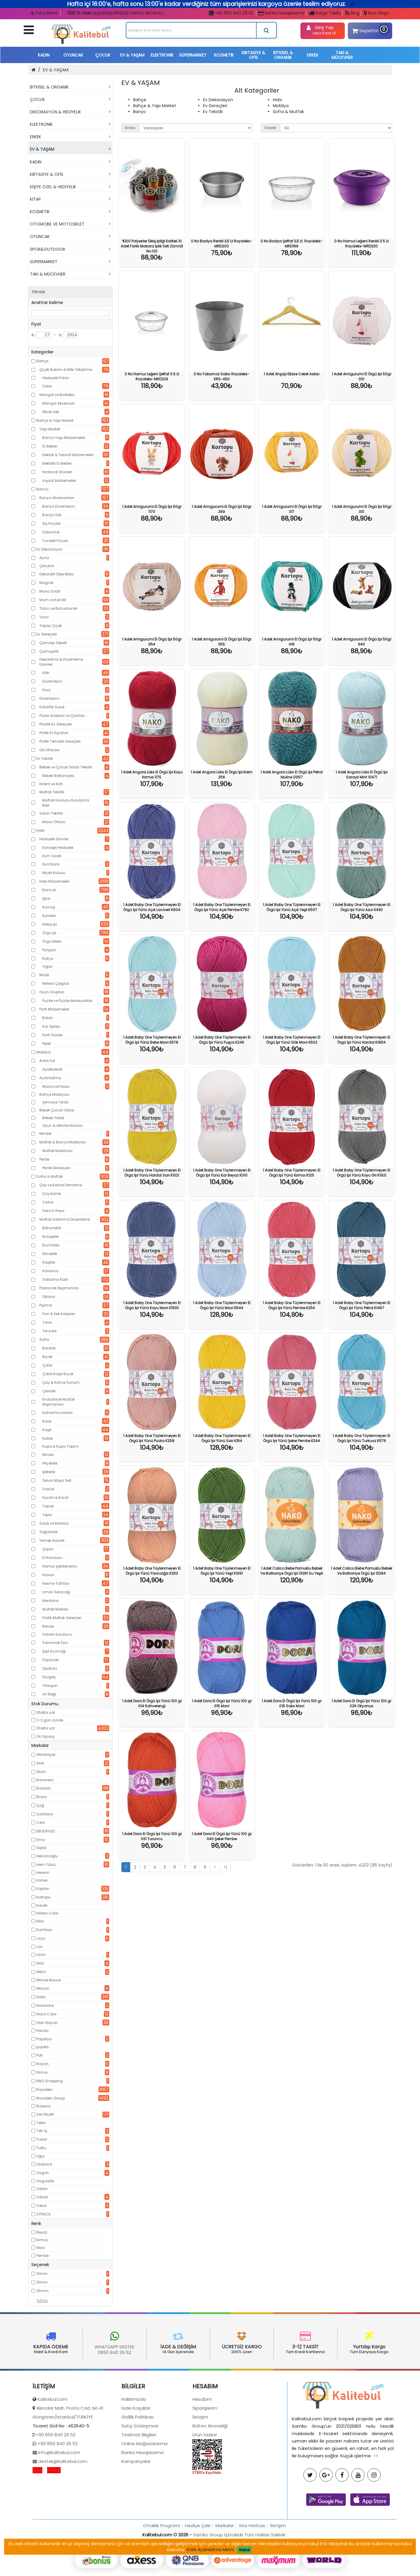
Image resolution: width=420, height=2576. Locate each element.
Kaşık (47, 1429)
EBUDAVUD (45, 1831)
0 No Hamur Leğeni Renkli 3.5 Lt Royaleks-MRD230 (361, 244)
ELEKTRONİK (162, 55)
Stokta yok (45, 1712)
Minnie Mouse (48, 1980)
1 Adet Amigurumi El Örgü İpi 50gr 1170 (151, 509)
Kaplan (42, 1888)
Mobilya (43, 1052)
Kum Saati (51, 855)
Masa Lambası (56, 1086)
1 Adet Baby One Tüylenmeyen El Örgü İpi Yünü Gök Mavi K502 (291, 1040)
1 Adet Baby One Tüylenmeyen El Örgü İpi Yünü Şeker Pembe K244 (291, 1438)
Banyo (42, 489)
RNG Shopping (49, 2080)
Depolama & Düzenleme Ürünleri (61, 662)
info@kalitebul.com (58, 2504)
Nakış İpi (49, 924)
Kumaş (48, 907)
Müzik (44, 974)
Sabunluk (50, 532)
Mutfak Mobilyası (57, 1150)
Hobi (40, 830)
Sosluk (48, 1488)
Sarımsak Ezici (55, 1642)
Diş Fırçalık (51, 523)
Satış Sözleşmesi (139, 2478)
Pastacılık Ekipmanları (59, 1288)
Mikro (41, 1971)
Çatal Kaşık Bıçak (57, 1373)
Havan (48, 1574)
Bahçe (42, 360)
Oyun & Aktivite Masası (62, 1125)
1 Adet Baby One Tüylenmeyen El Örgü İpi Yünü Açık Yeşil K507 (291, 907)
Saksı (47, 386)
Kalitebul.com (52, 2451)
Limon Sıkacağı (56, 1591)
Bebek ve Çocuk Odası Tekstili (65, 767)
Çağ (40, 1805)
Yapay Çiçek (50, 625)
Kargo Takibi (325, 13)
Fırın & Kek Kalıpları (58, 1313)
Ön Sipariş (45, 1736)
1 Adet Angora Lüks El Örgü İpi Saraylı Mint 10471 (361, 775)
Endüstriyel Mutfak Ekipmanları (58, 1402)
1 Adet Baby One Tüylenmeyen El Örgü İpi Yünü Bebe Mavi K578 (152, 1040)
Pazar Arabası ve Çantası (62, 715)
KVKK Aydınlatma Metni (210, 2550)
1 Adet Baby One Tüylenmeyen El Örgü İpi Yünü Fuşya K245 (221, 1040)
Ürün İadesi (204, 2487)
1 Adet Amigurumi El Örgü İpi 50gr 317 (291, 509)
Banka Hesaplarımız (281, 13)
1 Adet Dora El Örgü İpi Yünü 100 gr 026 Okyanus (361, 1703)
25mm (42, 2290)
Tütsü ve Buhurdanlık (58, 608)
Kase (46, 1421)
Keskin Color (47, 1913)
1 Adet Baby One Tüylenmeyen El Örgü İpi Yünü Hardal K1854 (361, 1040)
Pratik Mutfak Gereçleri (61, 1617)
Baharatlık (51, 1227)
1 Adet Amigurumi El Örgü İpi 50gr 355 (221, 642)
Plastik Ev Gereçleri (55, 724)
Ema (40, 1839)
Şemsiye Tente (55, 1102)
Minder (45, 1133)
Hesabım (202, 2451)
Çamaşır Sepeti (53, 642)
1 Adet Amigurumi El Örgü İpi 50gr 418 (291, 642)
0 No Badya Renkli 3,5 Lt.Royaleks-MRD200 (221, 244)
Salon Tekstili (51, 813)
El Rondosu (52, 1557)
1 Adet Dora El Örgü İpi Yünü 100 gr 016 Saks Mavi (291, 1703)
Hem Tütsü (46, 1864)
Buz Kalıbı (50, 1245)
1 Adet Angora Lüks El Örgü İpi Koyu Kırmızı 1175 (152, 775)
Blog (352, 13)
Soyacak (50, 1659)
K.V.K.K (54, 2522)
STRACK (43, 2214)
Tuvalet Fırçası (55, 540)
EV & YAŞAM (132, 55)
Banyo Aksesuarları (56, 497)
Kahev (42, 1880)
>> (375, 2508)
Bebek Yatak (53, 1117)
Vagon (42, 2172)
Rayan (42, 2063)
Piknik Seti (50, 411)
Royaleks (44, 2089)
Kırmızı (42, 2239)
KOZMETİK (224, 55)
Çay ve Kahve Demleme (60, 1185)
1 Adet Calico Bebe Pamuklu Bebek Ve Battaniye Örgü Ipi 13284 (361, 1571)
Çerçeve (46, 565)
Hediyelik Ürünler (53, 838)
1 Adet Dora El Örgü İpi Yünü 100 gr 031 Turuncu (152, 1836)
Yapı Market (49, 429)
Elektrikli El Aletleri (57, 463)
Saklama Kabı (55, 1279)
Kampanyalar (136, 2513)
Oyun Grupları (51, 992)
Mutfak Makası (55, 1609)
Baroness (45, 1779)
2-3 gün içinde (49, 1720)
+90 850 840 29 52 (231, 13)
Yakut (41, 2205)
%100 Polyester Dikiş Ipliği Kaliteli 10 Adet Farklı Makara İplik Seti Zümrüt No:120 (152, 246)
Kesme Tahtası (55, 1583)
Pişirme (45, 1305)
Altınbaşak (45, 1754)
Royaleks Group (50, 2098)
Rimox (42, 2072)
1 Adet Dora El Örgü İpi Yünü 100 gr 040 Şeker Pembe (222, 1836)
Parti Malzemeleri (54, 1009)
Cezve (47, 1202)
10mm (42, 2273)
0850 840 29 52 (63, 2352)
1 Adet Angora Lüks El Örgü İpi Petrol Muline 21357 (291, 775)
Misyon (42, 1988)
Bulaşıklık (50, 1236)
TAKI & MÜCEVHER (342, 55)
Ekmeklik (49, 1253)
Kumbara (50, 864)
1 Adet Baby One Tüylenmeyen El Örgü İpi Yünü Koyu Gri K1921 (361, 1173)
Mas (40, 1963)
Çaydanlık (51, 1193)
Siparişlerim (204, 2460)
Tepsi (47, 1514)
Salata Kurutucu (57, 1634)
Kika (40, 1921)
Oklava (48, 1296)
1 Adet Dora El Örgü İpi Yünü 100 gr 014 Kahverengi (152, 1703)
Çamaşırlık (49, 651)
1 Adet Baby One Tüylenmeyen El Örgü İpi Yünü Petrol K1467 (361, 1305)
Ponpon (49, 949)
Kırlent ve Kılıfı (51, 783)
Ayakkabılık (52, 1069)
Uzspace (44, 2164)
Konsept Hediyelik (57, 847)
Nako (41, 1996)
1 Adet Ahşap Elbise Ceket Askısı (291, 373)
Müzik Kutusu (53, 872)
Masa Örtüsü (53, 821)
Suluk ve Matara (53, 1523)
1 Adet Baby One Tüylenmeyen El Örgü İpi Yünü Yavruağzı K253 (152, 1571)
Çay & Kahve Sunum (61, 1382)
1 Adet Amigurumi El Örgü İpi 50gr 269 (221, 509)
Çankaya (44, 1813)
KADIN (43, 55)
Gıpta (41, 1847)
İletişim (200, 2469)
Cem (40, 1822)
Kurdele (49, 915)
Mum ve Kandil (52, 599)
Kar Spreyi (51, 1026)
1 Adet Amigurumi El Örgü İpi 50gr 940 (361, 642)
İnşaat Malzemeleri (59, 480)
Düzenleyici (52, 681)
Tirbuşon (50, 1685)
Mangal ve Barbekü (56, 394)
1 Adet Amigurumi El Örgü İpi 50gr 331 (361, 509)
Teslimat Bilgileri (138, 2487)
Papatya (44, 2038)
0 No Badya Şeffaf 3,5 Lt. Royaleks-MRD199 (291, 244)
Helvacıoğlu (47, 1856)
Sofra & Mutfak (49, 1176)
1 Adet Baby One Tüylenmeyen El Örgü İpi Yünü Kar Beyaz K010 (221, 1173)
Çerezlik (49, 1391)
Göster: (270, 127)
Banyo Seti (52, 514)
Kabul (244, 2549)
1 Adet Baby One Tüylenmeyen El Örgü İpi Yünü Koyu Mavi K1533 (152, 1305)
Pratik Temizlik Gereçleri (60, 741)
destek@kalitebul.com (62, 2513)
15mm (42, 2282)
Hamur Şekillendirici (60, 1566)
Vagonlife (45, 2181)
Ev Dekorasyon (49, 549)
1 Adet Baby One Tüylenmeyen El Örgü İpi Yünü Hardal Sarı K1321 (152, 1173)
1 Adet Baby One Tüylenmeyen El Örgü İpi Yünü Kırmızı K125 (291, 1173)
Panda (42, 2030)
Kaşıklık (48, 1262)
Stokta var (45, 1728)
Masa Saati (49, 591)
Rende (48, 1626)
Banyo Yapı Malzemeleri (63, 437)
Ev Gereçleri (46, 634)
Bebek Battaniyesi (58, 775)
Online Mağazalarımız (144, 2496)
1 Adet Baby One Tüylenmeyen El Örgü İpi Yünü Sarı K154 (221, 1438)
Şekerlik (48, 1471)
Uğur (40, 2156)
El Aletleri (49, 446)
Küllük (47, 1438)
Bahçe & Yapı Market (54, 420)
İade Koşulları (135, 2460)
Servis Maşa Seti (56, 1480)
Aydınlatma (50, 1077)
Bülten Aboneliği (210, 2478)
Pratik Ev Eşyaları (53, 732)
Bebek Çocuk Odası (56, 1110)
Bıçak (47, 1356)
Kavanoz (50, 1270)
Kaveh (42, 1905)
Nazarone (45, 2005)
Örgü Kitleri (51, 941)
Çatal (47, 1365)
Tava (47, 1322)
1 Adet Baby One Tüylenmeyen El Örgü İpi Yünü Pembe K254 (291, 1305)
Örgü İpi (49, 932)
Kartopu (43, 1897)
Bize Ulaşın (376, 13)
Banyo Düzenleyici (58, 506)
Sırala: (130, 127)
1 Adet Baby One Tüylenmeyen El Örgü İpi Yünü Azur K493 (361, 907)
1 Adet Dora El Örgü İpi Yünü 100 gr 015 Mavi (222, 1703)
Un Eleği (49, 1694)
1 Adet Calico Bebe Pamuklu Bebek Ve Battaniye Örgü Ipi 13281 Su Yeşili (291, 1571)
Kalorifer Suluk (52, 706)
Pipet (46, 1043)
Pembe (42, 2255)
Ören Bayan (47, 2022)
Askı (45, 672)
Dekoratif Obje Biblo (56, 574)
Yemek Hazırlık (52, 1540)
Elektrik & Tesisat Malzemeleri (68, 454)
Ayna (44, 557)
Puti (39, 2055)
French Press (53, 1210)
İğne (46, 898)
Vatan (42, 2188)
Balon (47, 1017)
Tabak (48, 1506)
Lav (39, 1946)
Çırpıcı (48, 1549)
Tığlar (47, 966)
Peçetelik (49, 1463)
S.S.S (37, 2522)
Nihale (48, 1454)
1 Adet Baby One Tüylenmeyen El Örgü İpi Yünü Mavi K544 (221, 1305)
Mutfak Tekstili (51, 791)
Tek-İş (41, 2130)
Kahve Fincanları (57, 1412)
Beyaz (41, 2232)
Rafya (47, 958)
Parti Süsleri (52, 1034)
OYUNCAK (73, 55)
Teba (41, 2122)
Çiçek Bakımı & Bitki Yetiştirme (65, 369)
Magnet (46, 582)
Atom (41, 1771)
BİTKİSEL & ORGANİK (283, 55)
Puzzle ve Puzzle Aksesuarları (67, 1000)
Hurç (46, 689)
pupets (42, 2046)
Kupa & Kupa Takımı (60, 1446)
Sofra (44, 1339)
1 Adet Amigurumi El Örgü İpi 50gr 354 (151, 642)
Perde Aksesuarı (56, 1167)
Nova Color (46, 2014)
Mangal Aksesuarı (58, 403)
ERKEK (312, 55)
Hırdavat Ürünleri (57, 471)
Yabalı (42, 2197)
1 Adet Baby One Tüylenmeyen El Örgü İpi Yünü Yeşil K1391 (221, 1571)
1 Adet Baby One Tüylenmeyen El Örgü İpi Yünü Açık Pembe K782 (221, 907)
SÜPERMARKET (193, 55)
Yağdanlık (48, 1531)
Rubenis (43, 2106)
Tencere (49, 1330)
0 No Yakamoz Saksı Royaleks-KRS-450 (222, 376)
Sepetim (369, 29)
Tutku (41, 2147)
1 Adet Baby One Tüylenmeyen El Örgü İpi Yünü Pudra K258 (152, 1438)
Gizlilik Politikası (137, 2469)
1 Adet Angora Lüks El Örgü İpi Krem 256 (221, 775)
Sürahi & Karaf (55, 1497)
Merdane (50, 1600)
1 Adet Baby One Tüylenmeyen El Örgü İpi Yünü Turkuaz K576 (361, 1438)
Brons (41, 1796)
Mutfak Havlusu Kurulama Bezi (65, 803)
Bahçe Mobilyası (54, 1094)
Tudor (41, 2139)
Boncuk (49, 889)
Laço (40, 1938)
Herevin (42, 1872)
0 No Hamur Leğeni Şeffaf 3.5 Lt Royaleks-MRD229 (152, 376)
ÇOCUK (102, 55)
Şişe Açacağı (54, 1651)
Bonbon (43, 1788)
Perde (44, 1159)
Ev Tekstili (44, 758)
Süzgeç (49, 1676)
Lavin (41, 1954)
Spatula (49, 1668)
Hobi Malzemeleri (54, 881)
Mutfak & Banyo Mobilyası (62, 1142)
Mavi (40, 2247)
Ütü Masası (49, 749)
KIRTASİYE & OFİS (253, 55)
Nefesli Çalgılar (55, 983)
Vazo (44, 617)
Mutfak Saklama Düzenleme (64, 1219)
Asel (40, 1763)
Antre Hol (47, 1060)
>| (225, 1867)
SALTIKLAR (45, 2114)
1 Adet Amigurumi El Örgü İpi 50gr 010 (361, 376)
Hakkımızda (133, 2451)
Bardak (49, 1348)
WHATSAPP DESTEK (63, 2347)
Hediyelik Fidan (55, 377)
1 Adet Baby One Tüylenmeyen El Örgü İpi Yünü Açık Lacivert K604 (152, 907)
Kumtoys (44, 1929)
